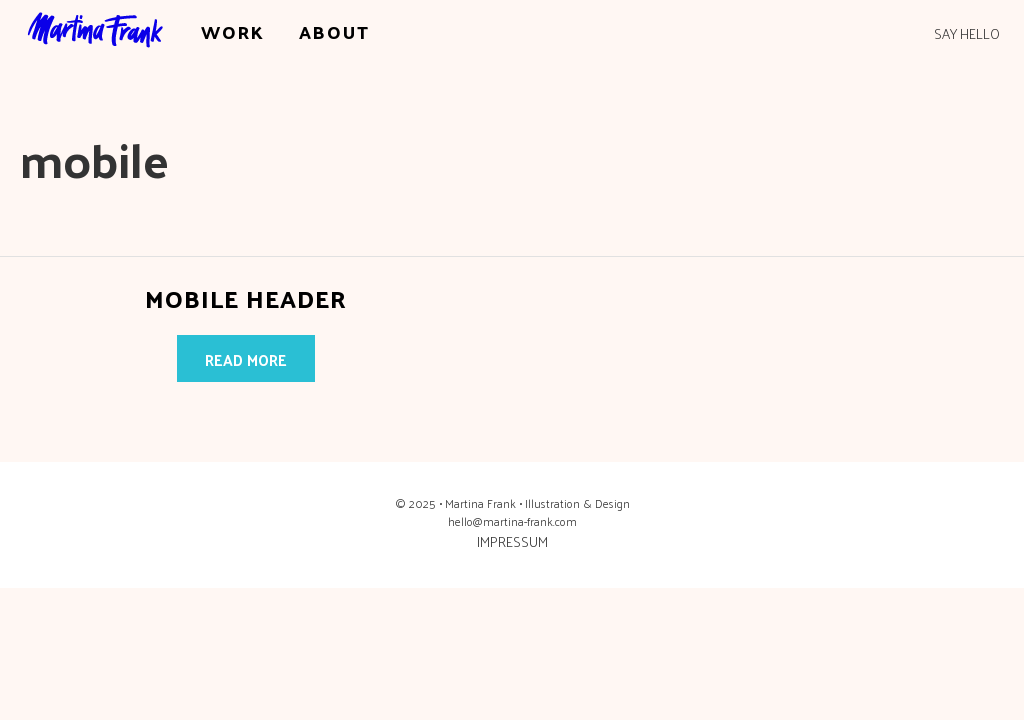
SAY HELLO (967, 34)
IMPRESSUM (512, 541)
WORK (233, 32)
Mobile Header (246, 298)
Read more (246, 359)
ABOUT (334, 32)
